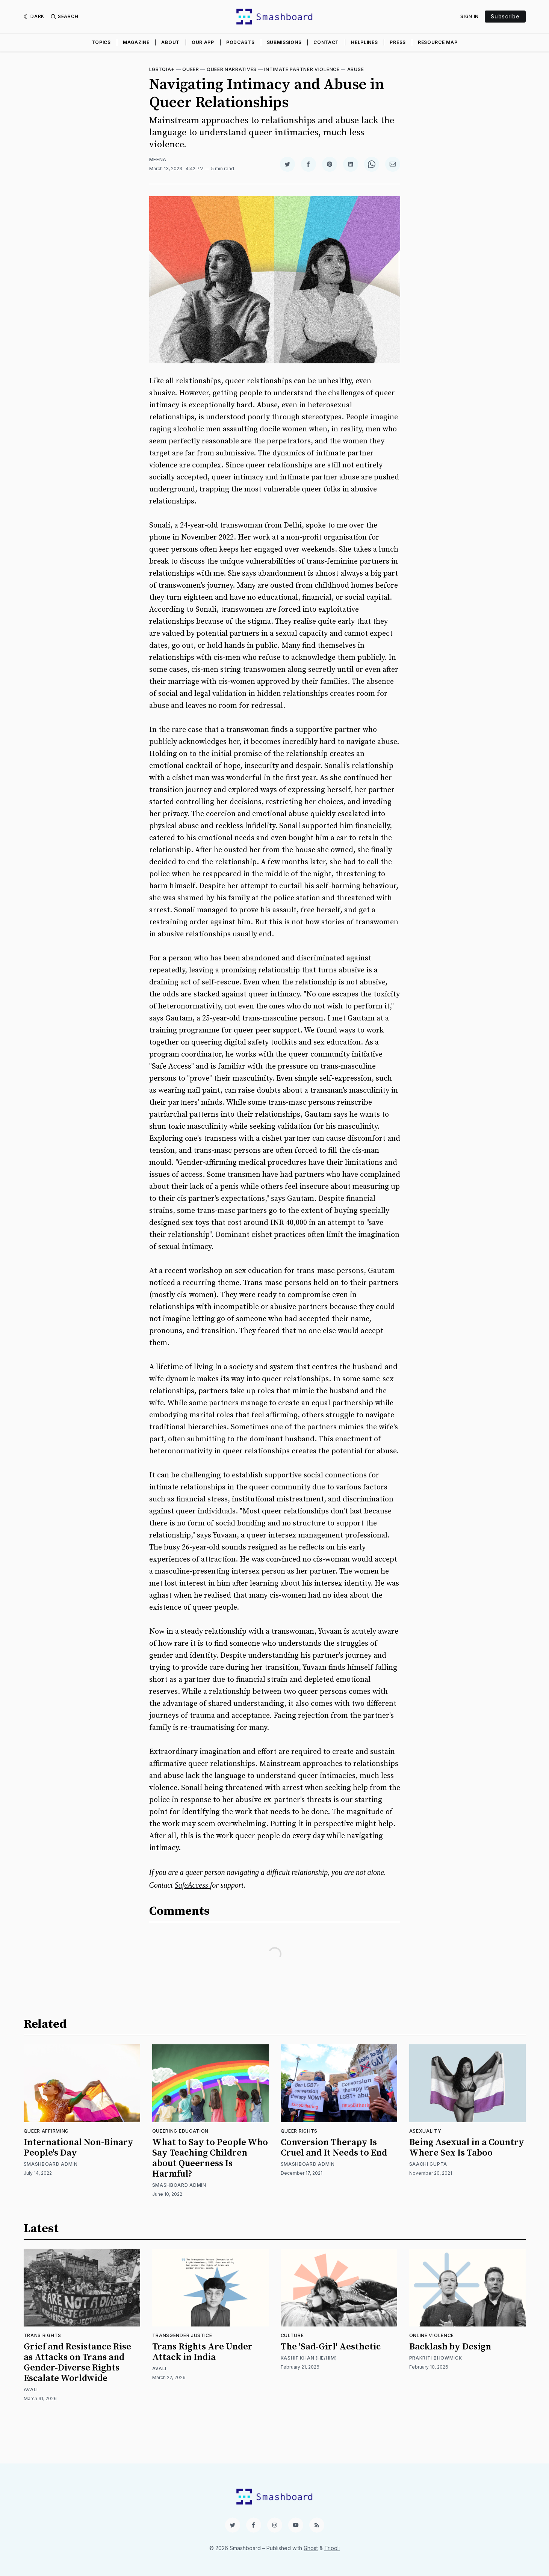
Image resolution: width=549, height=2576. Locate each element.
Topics (101, 42)
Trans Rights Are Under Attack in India (202, 2352)
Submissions (284, 42)
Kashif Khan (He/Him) (309, 2358)
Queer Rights (299, 2131)
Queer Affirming (46, 2131)
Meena (158, 159)
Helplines (364, 42)
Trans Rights (42, 2335)
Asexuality (425, 2131)
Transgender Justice (182, 2335)
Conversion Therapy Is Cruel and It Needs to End (334, 2148)
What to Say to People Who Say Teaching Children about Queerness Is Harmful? (210, 2158)
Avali (31, 2389)
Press (398, 42)
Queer (190, 69)
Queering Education (180, 2131)
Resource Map (437, 42)
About (170, 42)
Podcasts (240, 42)
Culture (292, 2335)
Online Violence (431, 2335)
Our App (203, 42)
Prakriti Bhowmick (435, 2358)
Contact (326, 42)
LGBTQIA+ (162, 69)
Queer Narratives (232, 69)
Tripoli (332, 2548)
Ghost (311, 2548)
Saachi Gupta (428, 2164)
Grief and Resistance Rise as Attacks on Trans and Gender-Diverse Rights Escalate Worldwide (77, 2362)
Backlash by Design (450, 2346)
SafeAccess (192, 1885)
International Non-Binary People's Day (78, 2148)
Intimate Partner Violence (302, 69)
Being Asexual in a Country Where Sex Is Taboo (466, 2148)
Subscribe (505, 16)
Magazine (136, 42)
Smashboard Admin (51, 2164)
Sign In (469, 16)
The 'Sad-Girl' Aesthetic (331, 2346)
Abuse (355, 69)
